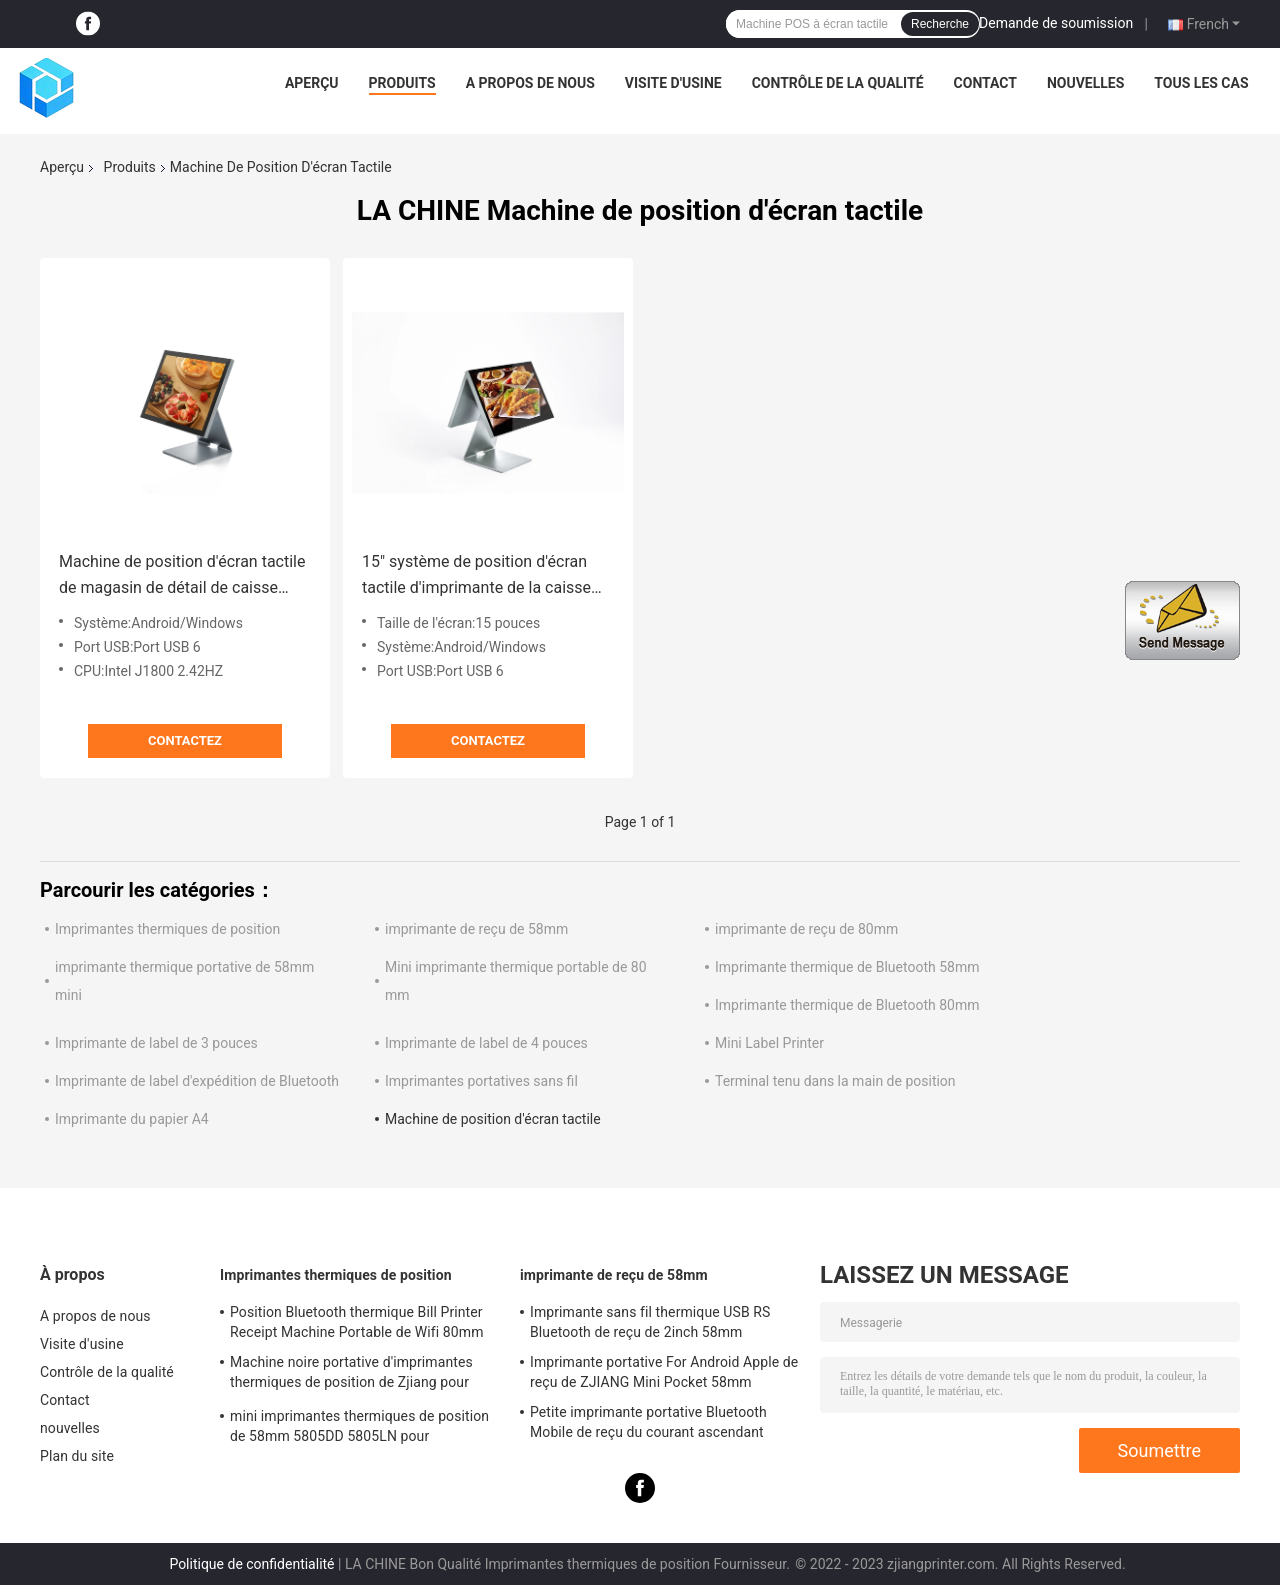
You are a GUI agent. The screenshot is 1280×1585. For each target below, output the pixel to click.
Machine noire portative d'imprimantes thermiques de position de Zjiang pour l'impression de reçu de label (351, 1375)
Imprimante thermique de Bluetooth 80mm (847, 1005)
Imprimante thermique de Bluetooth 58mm (847, 967)
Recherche (940, 24)
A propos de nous (530, 83)
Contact (985, 83)
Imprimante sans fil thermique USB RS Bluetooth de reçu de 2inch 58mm (650, 1322)
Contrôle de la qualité (838, 83)
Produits (402, 83)
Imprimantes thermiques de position (167, 929)
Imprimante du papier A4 (132, 1119)
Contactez (185, 740)
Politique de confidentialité (251, 1564)
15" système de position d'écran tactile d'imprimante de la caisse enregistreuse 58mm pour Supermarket (476, 576)
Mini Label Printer (769, 1043)
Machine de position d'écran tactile (493, 1119)
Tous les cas (1201, 83)
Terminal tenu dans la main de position (835, 1081)
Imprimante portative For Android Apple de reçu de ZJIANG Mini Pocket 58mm (664, 1372)
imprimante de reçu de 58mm (476, 929)
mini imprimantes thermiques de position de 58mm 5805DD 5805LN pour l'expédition (359, 1429)
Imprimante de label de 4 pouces (486, 1043)
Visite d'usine (673, 83)
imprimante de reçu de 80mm (806, 929)
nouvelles (1085, 83)
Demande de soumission (1056, 23)
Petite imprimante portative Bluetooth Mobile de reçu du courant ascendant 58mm (648, 1425)
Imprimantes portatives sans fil (481, 1081)
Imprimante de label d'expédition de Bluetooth (197, 1081)
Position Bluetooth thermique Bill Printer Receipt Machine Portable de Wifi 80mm (357, 1322)
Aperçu (312, 83)
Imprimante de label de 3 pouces (156, 1043)
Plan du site (77, 1456)
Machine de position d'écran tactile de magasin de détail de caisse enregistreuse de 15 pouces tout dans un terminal (182, 576)
